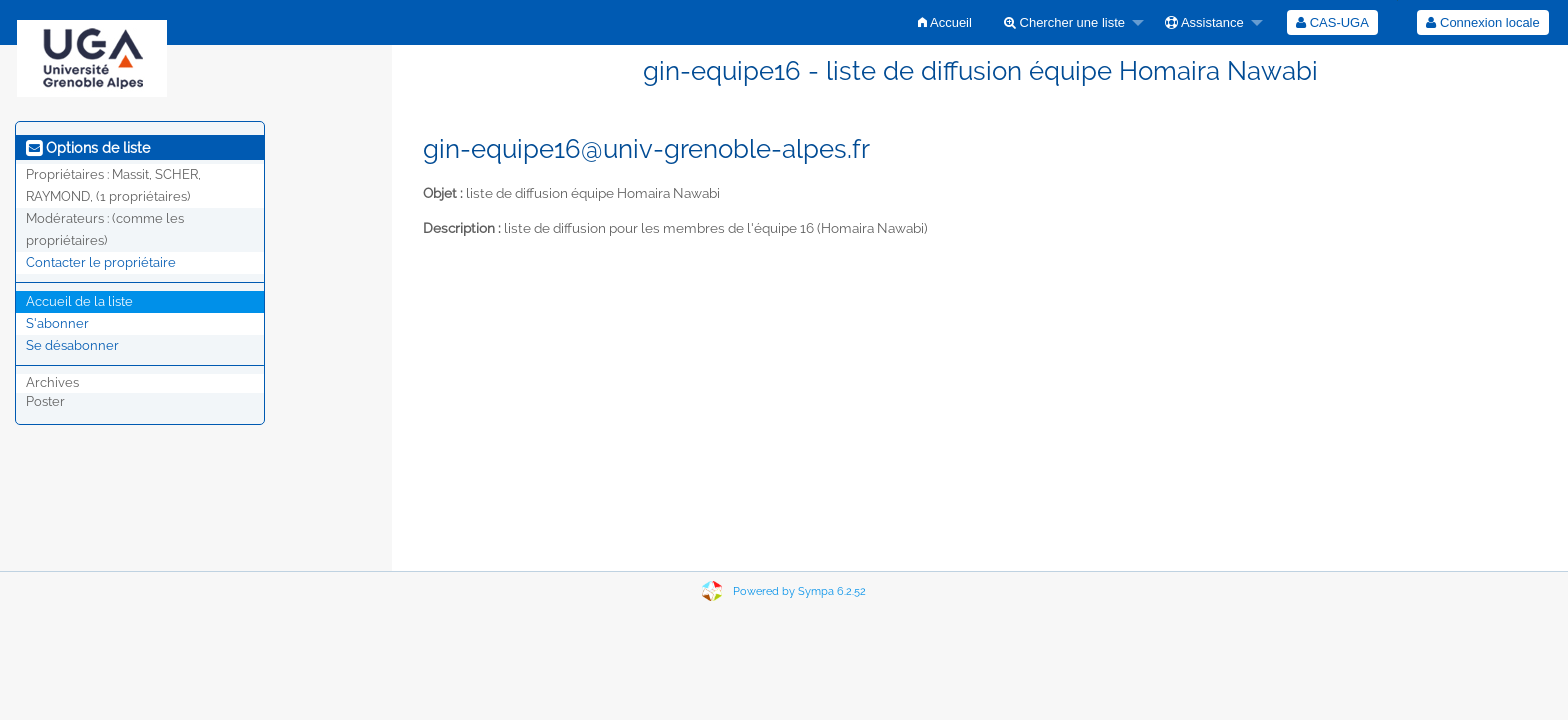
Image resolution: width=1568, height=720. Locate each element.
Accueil (945, 22)
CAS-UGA (1332, 22)
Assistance (1204, 22)
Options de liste (88, 148)
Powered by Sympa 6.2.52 (799, 591)
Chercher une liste (1064, 22)
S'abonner (57, 323)
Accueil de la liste (79, 301)
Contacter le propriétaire (101, 262)
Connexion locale (1482, 22)
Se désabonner (72, 345)
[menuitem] (945, 22)
